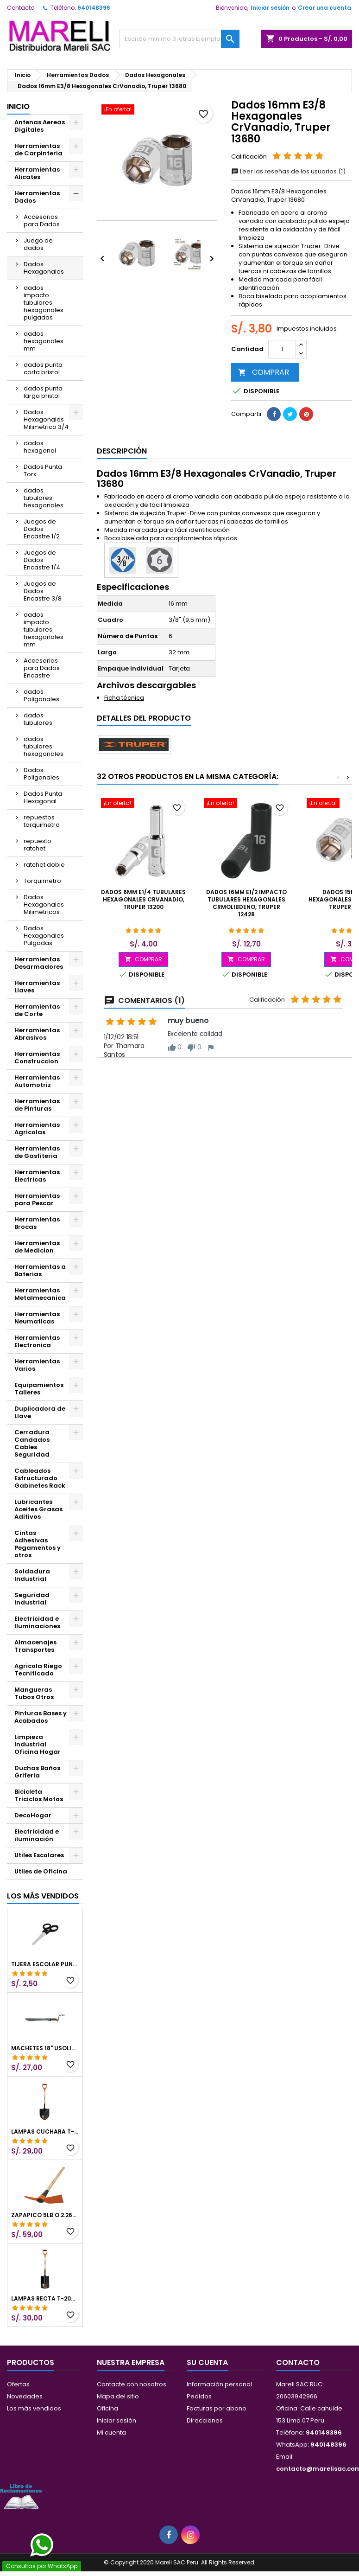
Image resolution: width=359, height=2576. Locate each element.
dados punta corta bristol (43, 368)
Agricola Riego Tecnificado (38, 1670)
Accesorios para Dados (42, 220)
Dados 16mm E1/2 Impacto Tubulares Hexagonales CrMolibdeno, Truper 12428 (246, 903)
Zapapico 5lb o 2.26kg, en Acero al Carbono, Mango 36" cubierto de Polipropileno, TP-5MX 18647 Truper (45, 2215)
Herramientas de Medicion (37, 1247)
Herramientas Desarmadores (38, 963)
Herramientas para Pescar (37, 1199)
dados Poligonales (41, 695)
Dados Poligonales (41, 774)
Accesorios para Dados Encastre (42, 668)
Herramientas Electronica (37, 1341)
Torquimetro (42, 880)
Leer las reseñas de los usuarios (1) (288, 171)
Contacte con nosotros (131, 2384)
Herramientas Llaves (37, 986)
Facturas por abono (216, 2408)
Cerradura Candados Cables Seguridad (32, 1443)
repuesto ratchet (37, 845)
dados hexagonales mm (43, 341)
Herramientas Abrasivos (37, 1034)
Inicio (18, 106)
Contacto (20, 8)
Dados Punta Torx (43, 470)
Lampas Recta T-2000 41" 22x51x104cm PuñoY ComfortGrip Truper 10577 (45, 2298)
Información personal (219, 2384)
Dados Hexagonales (44, 268)
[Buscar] (179, 39)
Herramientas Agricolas (37, 1128)
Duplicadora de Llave (39, 1412)
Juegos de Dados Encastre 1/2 (42, 529)
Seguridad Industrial (32, 1599)
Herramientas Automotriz (37, 1081)
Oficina (107, 2408)
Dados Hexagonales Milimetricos (44, 904)
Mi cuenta (111, 2432)
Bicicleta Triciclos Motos (38, 1795)
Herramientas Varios (37, 1365)
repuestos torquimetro (42, 821)
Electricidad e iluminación (36, 1835)
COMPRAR (263, 372)
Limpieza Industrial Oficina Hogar (37, 1744)
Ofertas (18, 2384)
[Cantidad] (282, 349)
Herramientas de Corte (37, 1010)
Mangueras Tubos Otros (34, 1693)
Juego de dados (38, 244)
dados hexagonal (40, 447)
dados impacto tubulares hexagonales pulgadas (43, 302)
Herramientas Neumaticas (37, 1318)
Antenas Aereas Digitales (39, 126)
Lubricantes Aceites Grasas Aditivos (38, 1509)
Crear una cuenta (324, 8)
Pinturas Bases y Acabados (40, 1717)
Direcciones (205, 2420)
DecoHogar (32, 1815)
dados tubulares (38, 719)
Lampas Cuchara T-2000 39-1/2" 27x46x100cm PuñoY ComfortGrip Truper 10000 (45, 2132)
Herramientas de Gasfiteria (37, 1152)
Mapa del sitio (118, 2396)
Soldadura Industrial (32, 1575)
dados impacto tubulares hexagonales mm (43, 629)
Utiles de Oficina (40, 1871)
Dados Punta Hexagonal (43, 797)
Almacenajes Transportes (35, 1646)
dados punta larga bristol (43, 392)
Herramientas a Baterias (40, 1270)
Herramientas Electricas (37, 1176)
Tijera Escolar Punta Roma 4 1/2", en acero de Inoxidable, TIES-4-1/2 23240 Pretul (45, 1964)
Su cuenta (207, 2362)
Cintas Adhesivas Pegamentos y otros (37, 1544)
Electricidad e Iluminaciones (37, 1622)
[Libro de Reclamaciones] (21, 2496)
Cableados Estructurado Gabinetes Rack (39, 1478)
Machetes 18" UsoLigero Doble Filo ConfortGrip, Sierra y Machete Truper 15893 (45, 2048)
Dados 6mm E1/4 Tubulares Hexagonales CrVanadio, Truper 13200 (143, 899)
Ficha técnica (124, 697)
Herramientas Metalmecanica (40, 1294)
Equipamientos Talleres (38, 1389)
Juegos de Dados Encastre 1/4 (42, 560)
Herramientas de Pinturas (37, 1105)
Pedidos (199, 2396)
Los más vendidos (43, 1896)
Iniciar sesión (270, 8)
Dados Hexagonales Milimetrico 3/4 (46, 419)
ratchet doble (44, 864)
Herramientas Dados (37, 197)
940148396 (93, 8)
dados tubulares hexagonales (43, 498)
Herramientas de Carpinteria (38, 149)
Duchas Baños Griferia (37, 1772)
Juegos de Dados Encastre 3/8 (43, 591)
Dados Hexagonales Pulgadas (44, 935)
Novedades (25, 2396)
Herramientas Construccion (37, 1057)
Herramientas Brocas (37, 1223)
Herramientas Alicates (37, 173)
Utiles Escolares (39, 1855)
